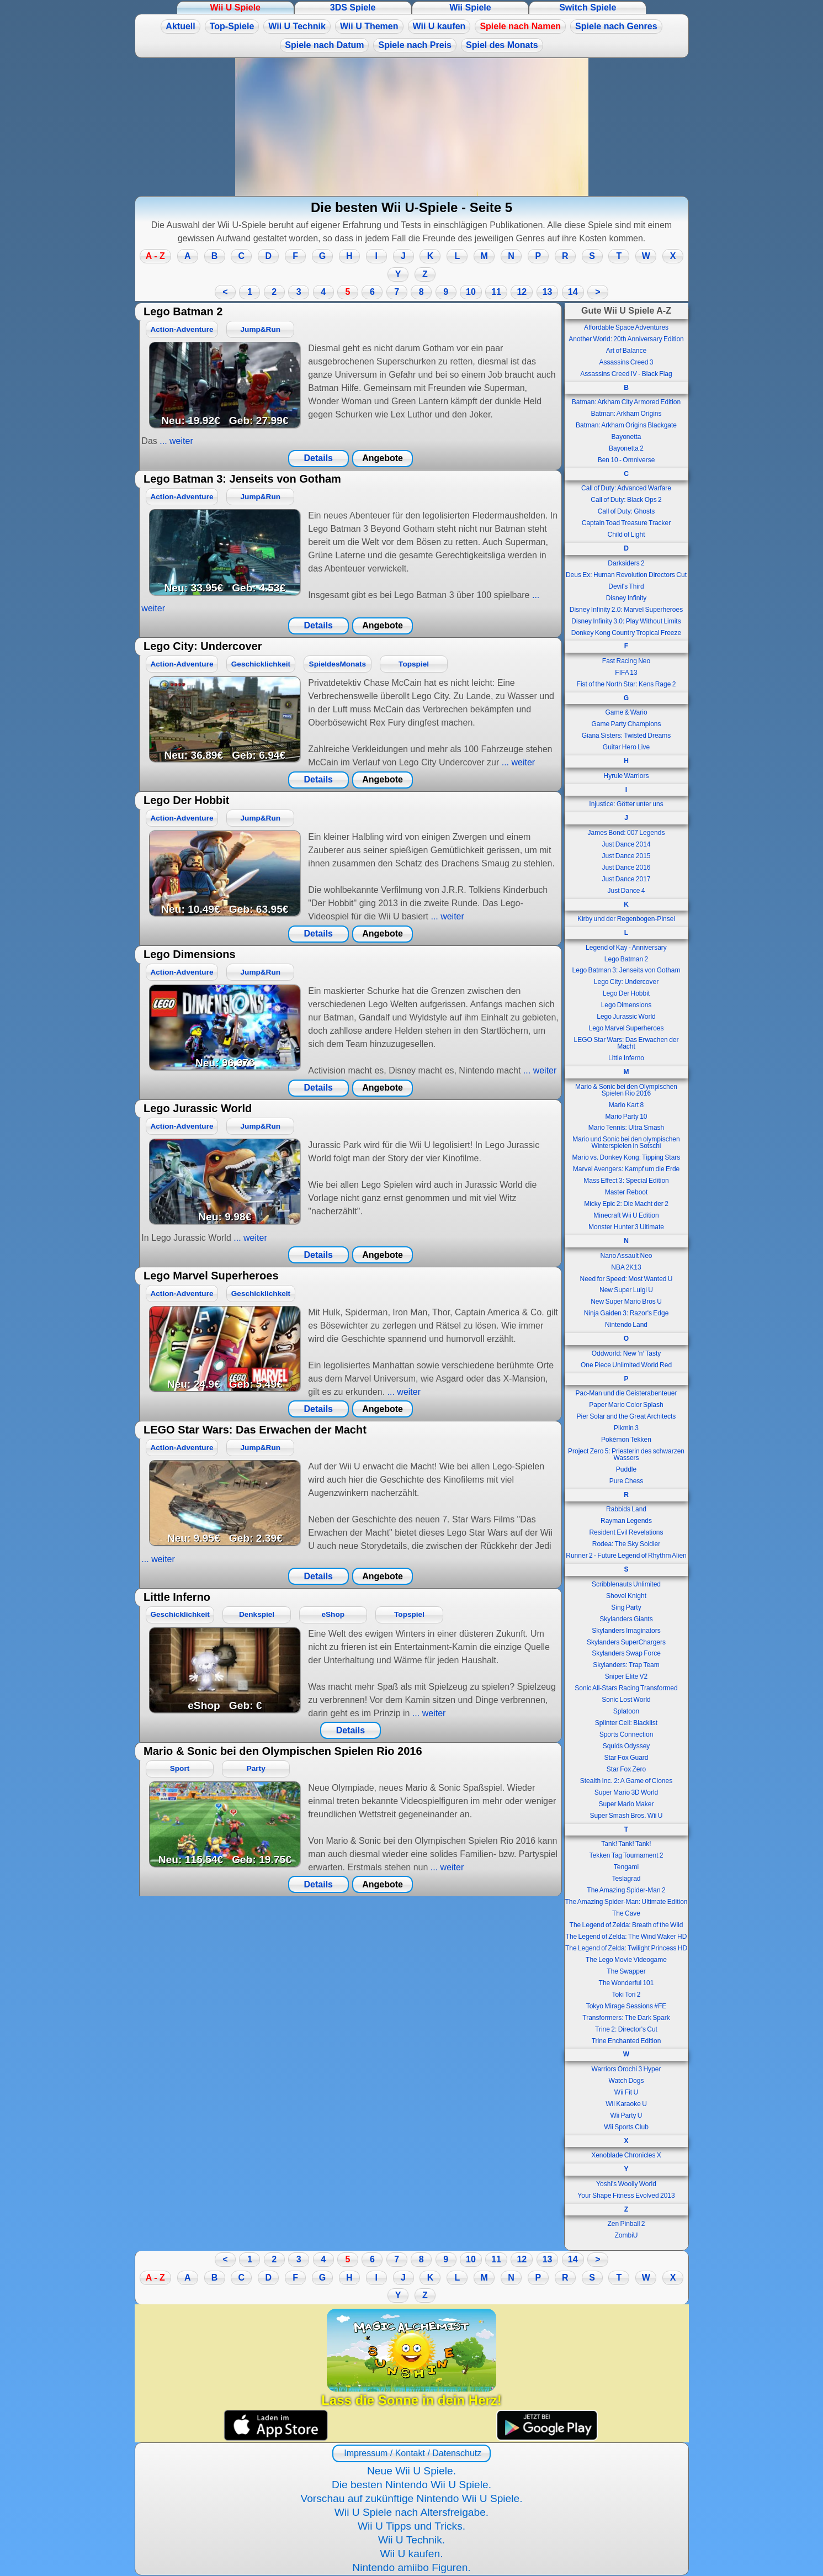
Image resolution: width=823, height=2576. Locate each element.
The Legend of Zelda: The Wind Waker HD (626, 1936)
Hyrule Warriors (626, 776)
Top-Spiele (232, 26)
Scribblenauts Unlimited (626, 1584)
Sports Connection (626, 1734)
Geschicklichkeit (260, 664)
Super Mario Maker (626, 1804)
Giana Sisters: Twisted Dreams (626, 735)
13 (548, 292)
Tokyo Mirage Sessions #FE (626, 2006)
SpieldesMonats (338, 664)
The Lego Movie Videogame (626, 1959)
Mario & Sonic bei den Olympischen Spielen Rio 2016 (626, 1090)
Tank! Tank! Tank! (626, 1843)
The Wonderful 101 (626, 1983)
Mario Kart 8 (626, 1105)
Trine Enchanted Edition (626, 2041)
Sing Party (626, 1607)
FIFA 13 (626, 672)
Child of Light (626, 534)
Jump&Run (261, 329)
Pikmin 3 (626, 1428)
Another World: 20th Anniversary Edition (626, 339)
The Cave (626, 1913)
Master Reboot (626, 1192)
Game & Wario (626, 712)
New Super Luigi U (626, 1290)
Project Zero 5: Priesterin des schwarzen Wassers (626, 1454)
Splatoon (626, 1711)
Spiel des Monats (502, 45)
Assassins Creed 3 (626, 362)
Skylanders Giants (625, 1619)
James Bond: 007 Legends (626, 832)
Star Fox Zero (626, 1769)
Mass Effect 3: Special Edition (626, 1180)
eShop (332, 1614)
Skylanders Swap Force (626, 1653)
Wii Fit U (626, 2092)
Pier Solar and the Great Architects (626, 1416)
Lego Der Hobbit (626, 993)
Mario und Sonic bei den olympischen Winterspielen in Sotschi (625, 1142)
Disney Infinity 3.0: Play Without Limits (626, 621)
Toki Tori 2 (626, 1994)
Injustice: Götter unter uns (626, 804)
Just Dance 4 (626, 890)
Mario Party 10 (626, 1116)
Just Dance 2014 (626, 844)
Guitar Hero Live (626, 747)
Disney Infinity (626, 598)
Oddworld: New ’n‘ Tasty (626, 1353)
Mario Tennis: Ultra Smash (626, 1127)
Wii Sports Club (626, 2127)
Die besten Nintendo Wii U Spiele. (411, 2484)
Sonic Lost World (626, 1699)
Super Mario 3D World (626, 1792)
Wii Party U (626, 2115)
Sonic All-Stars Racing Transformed (626, 1688)
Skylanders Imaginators (626, 1630)
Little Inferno (626, 1058)
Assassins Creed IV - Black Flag (626, 374)
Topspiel (414, 664)
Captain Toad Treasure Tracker (626, 523)
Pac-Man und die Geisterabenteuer (626, 1393)
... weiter (175, 441)
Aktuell (180, 26)
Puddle (626, 1469)
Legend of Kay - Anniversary (626, 947)
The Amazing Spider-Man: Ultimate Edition (626, 1901)
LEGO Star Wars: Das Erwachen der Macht (626, 1043)
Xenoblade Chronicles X (626, 2155)
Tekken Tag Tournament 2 (626, 1855)
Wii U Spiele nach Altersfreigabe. (411, 2512)
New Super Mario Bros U (626, 1301)
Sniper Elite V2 (626, 1676)
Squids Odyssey (626, 1746)
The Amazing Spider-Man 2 (626, 1890)
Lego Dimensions (626, 1005)
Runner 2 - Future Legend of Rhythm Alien (626, 1555)
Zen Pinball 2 (626, 2223)
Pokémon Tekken (626, 1439)
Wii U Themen (369, 26)
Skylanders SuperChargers (626, 1642)
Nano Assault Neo (626, 1255)
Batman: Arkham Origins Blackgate (626, 425)
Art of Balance (626, 350)
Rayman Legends (626, 1520)
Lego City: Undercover (626, 981)
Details (318, 458)
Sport (180, 1768)
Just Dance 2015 (626, 856)
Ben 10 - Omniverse (626, 460)
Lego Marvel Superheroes (625, 1028)
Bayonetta (626, 436)
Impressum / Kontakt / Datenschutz (411, 2453)
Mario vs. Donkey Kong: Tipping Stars (626, 1157)
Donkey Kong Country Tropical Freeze (626, 633)
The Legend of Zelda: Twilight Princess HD (626, 1948)
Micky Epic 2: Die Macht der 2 (626, 1203)
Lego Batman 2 (626, 959)
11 (496, 292)
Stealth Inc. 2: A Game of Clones (626, 1781)
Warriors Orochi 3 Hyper (626, 2069)
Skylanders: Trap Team (626, 1665)
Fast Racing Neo (626, 661)
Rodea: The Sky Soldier (626, 1544)
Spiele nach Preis (415, 45)
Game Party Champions (626, 724)
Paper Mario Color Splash (626, 1404)
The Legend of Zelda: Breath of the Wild (626, 1925)
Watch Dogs (626, 2080)
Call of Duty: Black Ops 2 (626, 499)
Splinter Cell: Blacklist (626, 1723)
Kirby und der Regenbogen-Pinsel (626, 919)
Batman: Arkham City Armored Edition (626, 402)
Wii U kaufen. (411, 2553)
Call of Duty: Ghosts (626, 511)
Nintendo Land (626, 1324)
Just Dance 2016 (626, 867)
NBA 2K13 (626, 1267)
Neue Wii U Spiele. (411, 2471)
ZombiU (626, 2235)
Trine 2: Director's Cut (626, 2029)
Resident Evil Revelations (626, 1532)
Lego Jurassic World (626, 1016)
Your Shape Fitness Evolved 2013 (626, 2195)
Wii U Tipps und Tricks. (411, 2526)
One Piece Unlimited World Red (626, 1365)
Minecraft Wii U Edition (626, 1215)
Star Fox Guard (626, 1757)
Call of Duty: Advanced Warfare (626, 488)
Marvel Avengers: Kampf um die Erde (626, 1169)
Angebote (382, 458)
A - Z (155, 256)
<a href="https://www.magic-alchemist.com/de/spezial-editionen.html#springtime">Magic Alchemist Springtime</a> (411, 127)
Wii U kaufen (439, 26)
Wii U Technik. (411, 2540)
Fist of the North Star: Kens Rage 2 (626, 684)
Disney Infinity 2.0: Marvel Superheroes (626, 609)
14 (573, 292)
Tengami (626, 1867)
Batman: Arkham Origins (626, 413)
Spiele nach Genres (616, 26)
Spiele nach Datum (324, 45)
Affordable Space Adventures (626, 327)
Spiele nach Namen (520, 26)
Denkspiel (256, 1614)
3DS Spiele (353, 7)
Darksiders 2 (626, 563)
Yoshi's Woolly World (626, 2184)
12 (522, 292)
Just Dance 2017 (626, 879)
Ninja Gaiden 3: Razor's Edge (626, 1313)
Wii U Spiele (235, 7)
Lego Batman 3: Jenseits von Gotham (626, 970)
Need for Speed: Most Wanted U (626, 1279)
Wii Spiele (470, 7)
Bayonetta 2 (626, 448)
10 (471, 292)
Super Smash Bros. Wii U (626, 1815)
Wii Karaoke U (626, 2104)
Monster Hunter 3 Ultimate (626, 1227)
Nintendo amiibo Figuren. (411, 2567)
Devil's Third (626, 586)
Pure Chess (626, 1481)
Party (256, 1768)
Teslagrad (626, 1878)
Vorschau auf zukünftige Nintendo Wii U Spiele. (411, 2498)
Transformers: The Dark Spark (626, 2017)
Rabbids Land (626, 1509)
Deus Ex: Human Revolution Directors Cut (626, 575)
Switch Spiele (587, 7)
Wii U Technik (297, 26)
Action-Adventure (181, 329)
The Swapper (626, 1971)
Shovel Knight (626, 1596)
